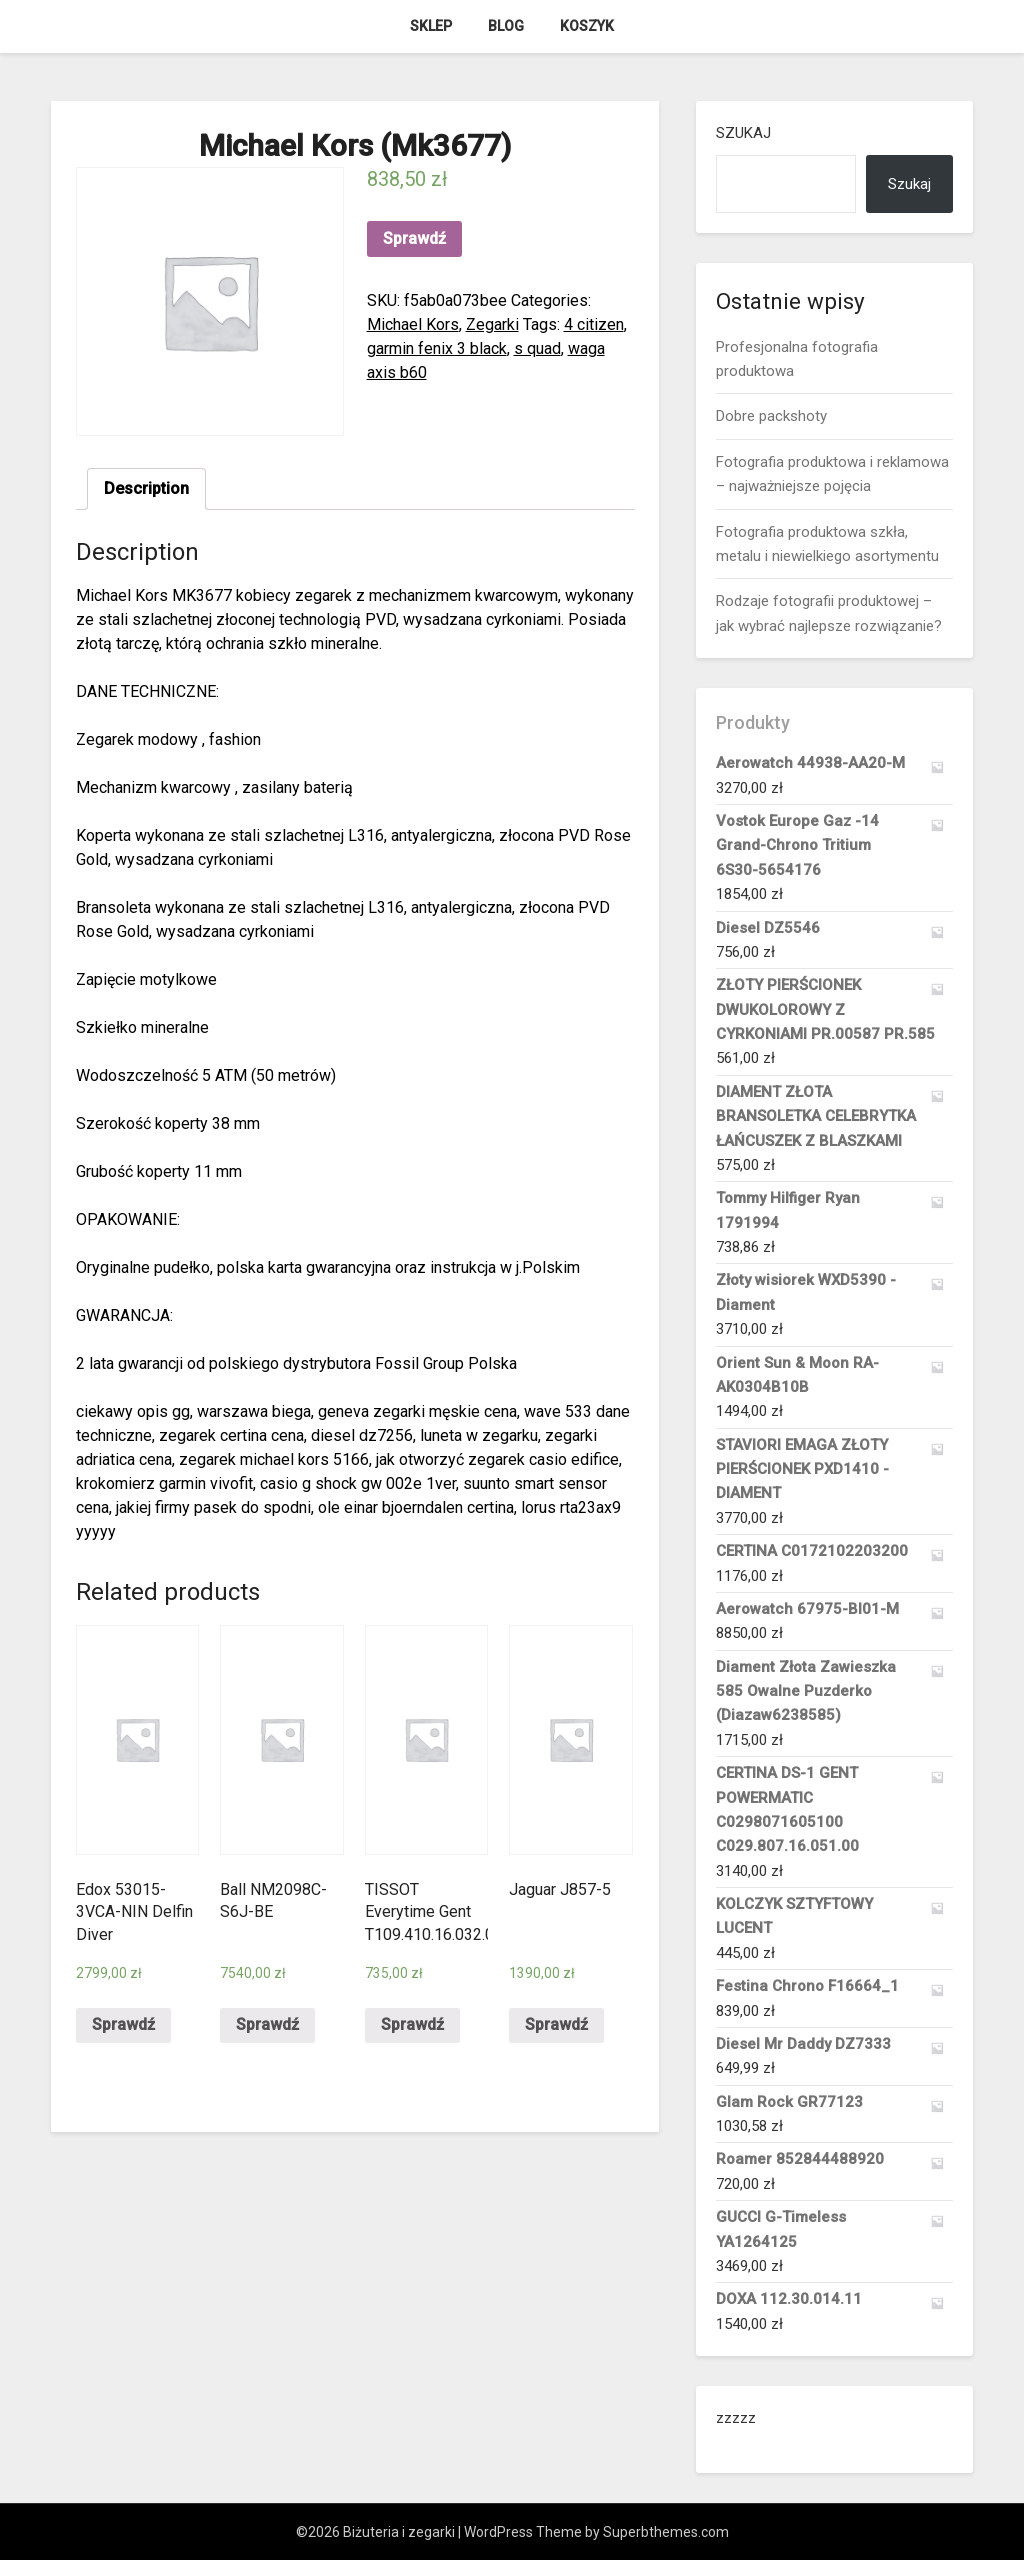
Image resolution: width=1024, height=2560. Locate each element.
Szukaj (743, 133)
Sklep (431, 26)
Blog (506, 26)
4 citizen (594, 324)
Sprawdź (414, 238)
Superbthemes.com (666, 2532)
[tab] (146, 489)
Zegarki (492, 324)
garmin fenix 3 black (437, 348)
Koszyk (587, 26)
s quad (537, 348)
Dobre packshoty (771, 416)
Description (146, 488)
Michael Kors (413, 324)
